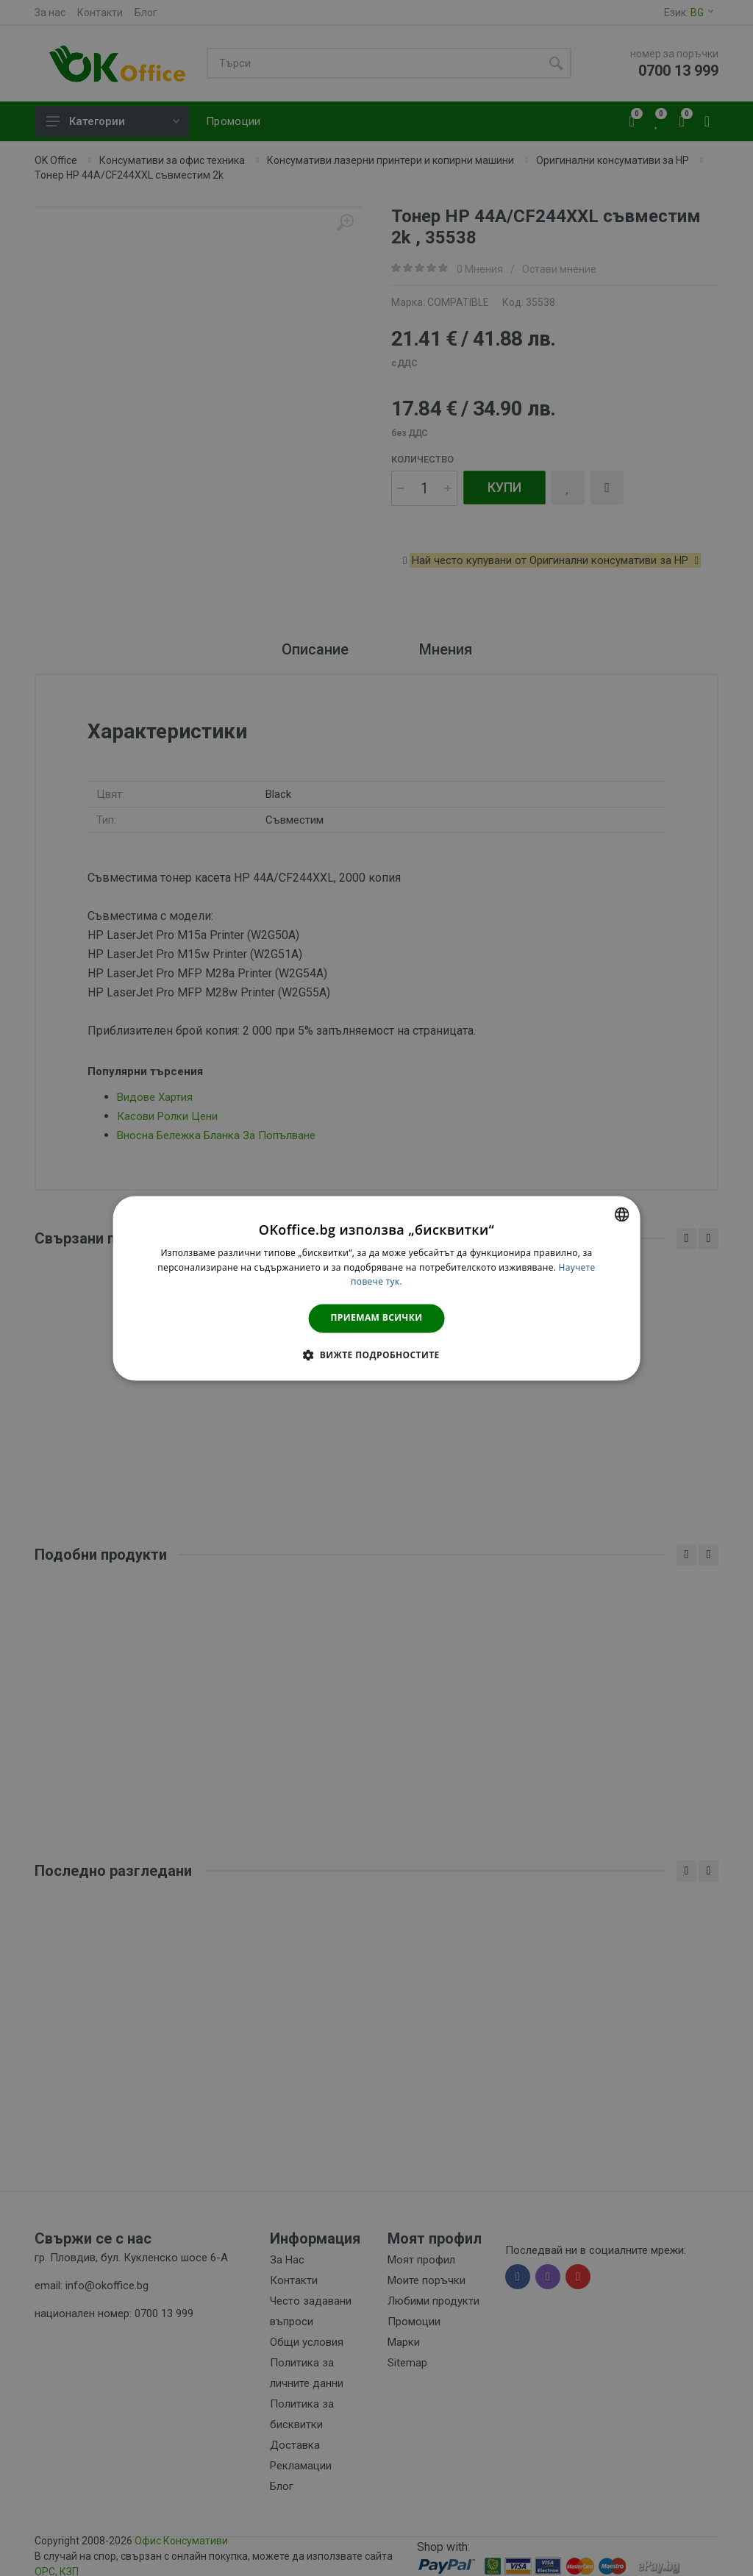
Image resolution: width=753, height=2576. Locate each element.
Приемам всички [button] (377, 1318)
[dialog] (376, 1288)
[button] (376, 1354)
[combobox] (621, 1214)
